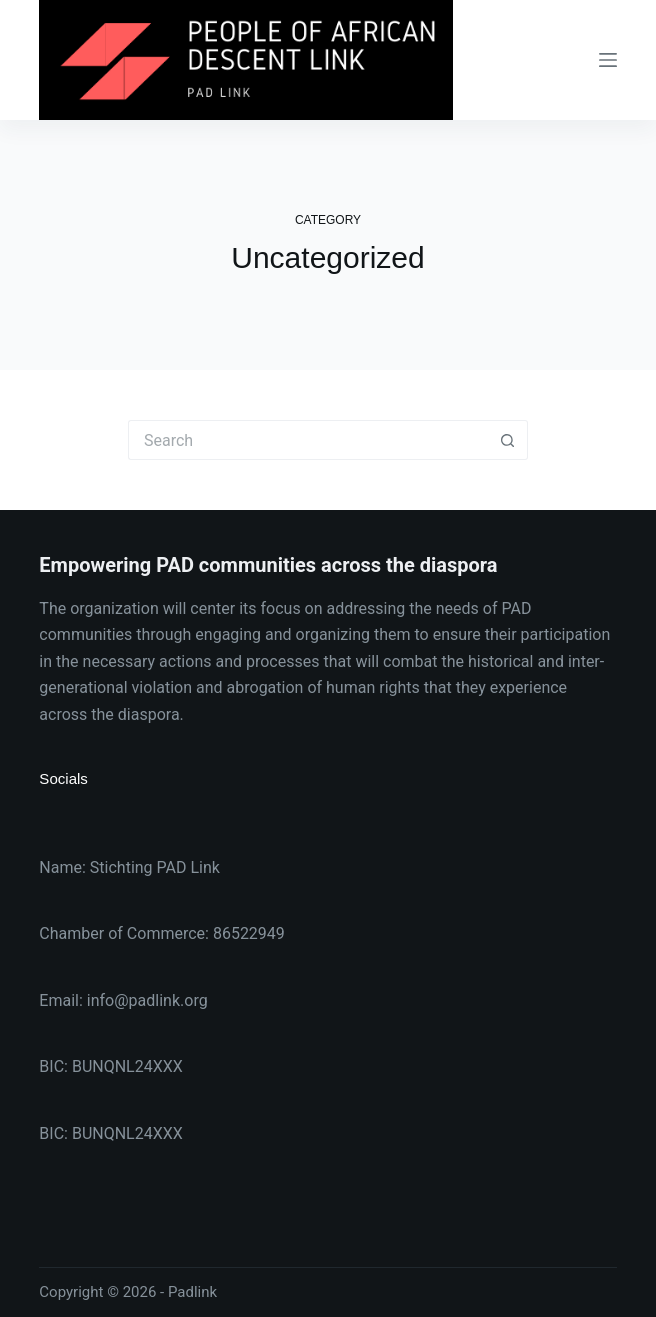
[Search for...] (308, 440)
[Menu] (608, 60)
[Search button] (508, 440)
